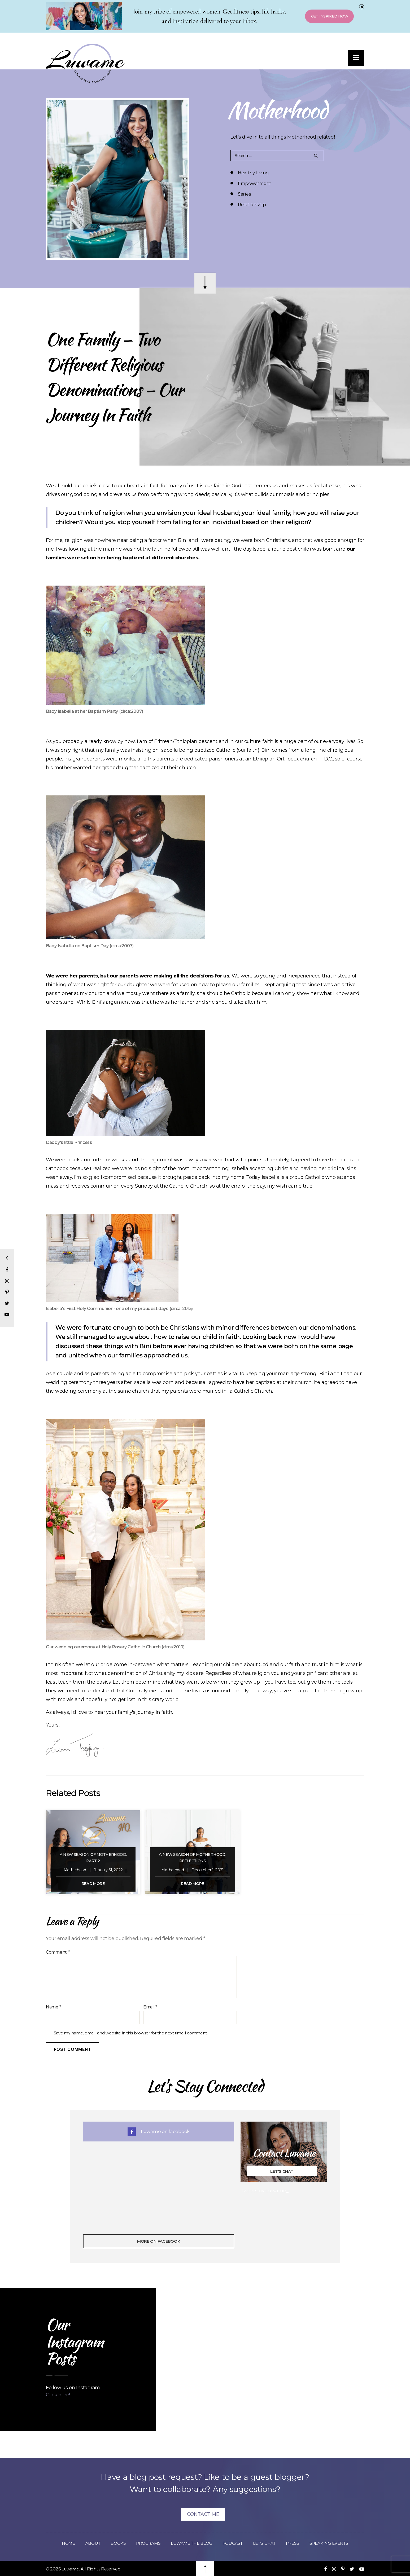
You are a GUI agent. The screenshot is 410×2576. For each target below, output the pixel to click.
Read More (93, 1883)
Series (244, 183)
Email (150, 2007)
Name (53, 2007)
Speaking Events (337, 2543)
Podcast (234, 2543)
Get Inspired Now (325, 16)
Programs (143, 2543)
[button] (354, 59)
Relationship (319, 183)
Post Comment (72, 2049)
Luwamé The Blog (189, 2543)
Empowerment (321, 172)
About (85, 2543)
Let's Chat (281, 2171)
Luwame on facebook (159, 2131)
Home (59, 2543)
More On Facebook (158, 2241)
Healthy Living (253, 172)
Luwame (71, 2568)
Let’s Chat (268, 2543)
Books (112, 2543)
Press (298, 2543)
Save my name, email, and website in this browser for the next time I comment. (131, 2033)
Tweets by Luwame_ (264, 2191)
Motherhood (75, 1869)
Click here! (58, 2395)
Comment (58, 1952)
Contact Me (203, 2514)
